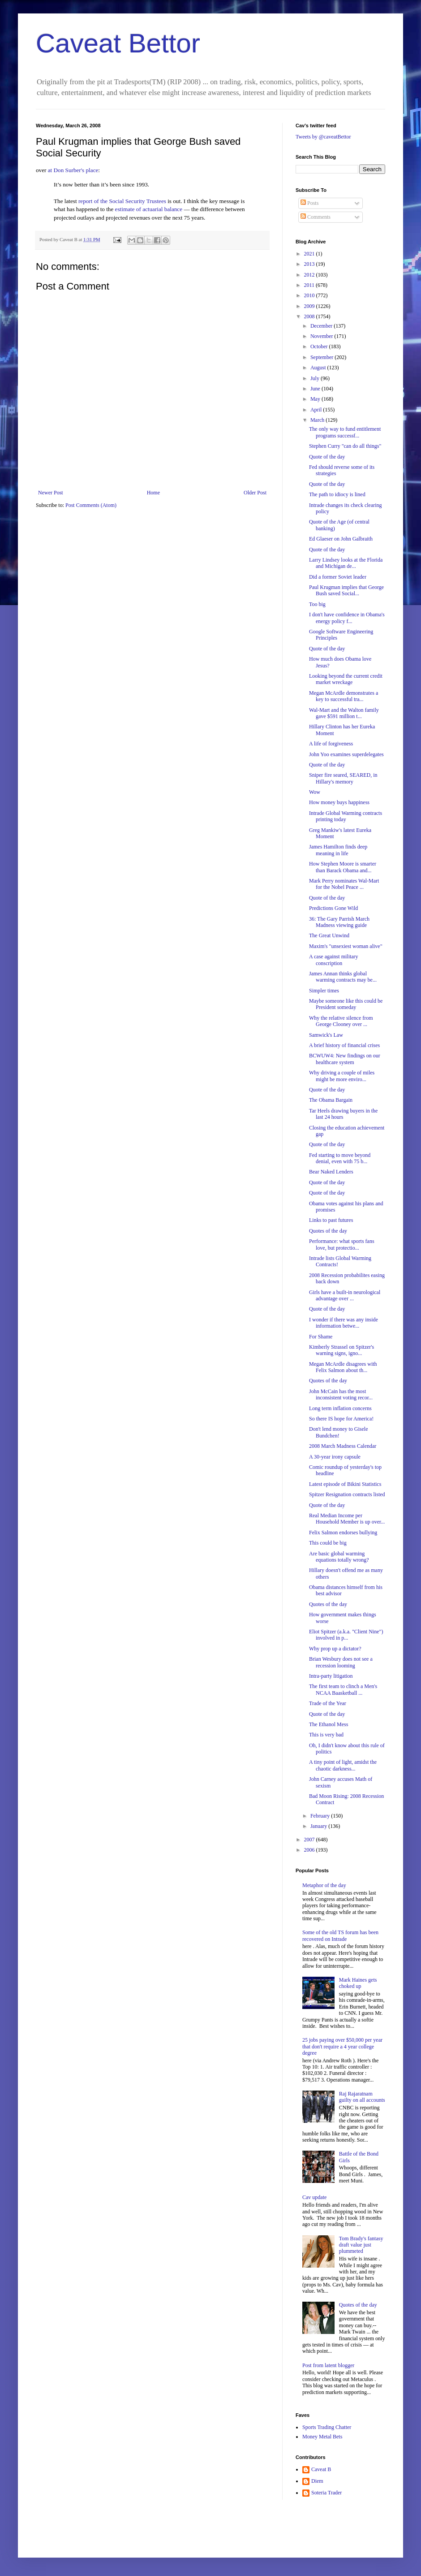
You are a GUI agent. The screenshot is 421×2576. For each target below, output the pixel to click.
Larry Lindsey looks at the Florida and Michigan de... (345, 563)
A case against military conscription (333, 959)
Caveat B (321, 2469)
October (319, 346)
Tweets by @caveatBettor (323, 137)
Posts (309, 203)
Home (153, 492)
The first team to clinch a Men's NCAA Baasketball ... (343, 1689)
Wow (314, 792)
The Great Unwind (329, 935)
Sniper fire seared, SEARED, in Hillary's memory (343, 778)
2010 (310, 295)
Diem (317, 2481)
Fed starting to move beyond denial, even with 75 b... (339, 1158)
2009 (310, 306)
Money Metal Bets (322, 2436)
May (316, 399)
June (316, 388)
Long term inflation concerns (340, 1408)
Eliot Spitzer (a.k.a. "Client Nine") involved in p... (346, 1634)
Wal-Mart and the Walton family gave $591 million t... (344, 713)
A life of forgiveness (331, 743)
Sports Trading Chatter (326, 2427)
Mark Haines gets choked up (358, 1983)
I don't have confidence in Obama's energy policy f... (347, 617)
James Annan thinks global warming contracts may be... (343, 976)
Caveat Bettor (118, 43)
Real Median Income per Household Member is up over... (347, 1518)
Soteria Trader (326, 2492)
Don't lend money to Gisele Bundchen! (338, 1432)
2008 (310, 316)
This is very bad (326, 1735)
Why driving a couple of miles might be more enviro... (341, 1075)
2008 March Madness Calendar (342, 1446)
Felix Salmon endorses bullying (343, 1532)
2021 (310, 254)
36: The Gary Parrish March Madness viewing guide (339, 922)
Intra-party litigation (331, 1676)
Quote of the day (327, 457)
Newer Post (50, 492)
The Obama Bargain (330, 1100)
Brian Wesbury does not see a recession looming (341, 1662)
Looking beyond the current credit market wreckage (345, 679)
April (316, 410)
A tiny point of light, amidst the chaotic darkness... (343, 1765)
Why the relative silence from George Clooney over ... (341, 1021)
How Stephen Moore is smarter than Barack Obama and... (342, 867)
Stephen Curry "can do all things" (345, 446)
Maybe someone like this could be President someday (345, 1004)
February (320, 1816)
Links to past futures (331, 1220)
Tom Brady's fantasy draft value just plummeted (361, 2245)
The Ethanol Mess (328, 1724)
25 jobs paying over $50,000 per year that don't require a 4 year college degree (342, 2046)
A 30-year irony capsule (335, 1457)
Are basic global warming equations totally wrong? (339, 1556)
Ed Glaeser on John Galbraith (341, 539)
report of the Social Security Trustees (122, 201)
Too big (317, 604)
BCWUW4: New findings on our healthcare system (344, 1058)
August (318, 367)
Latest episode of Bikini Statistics (345, 1484)
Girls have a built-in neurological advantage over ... (344, 1295)
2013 (310, 264)
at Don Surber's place (73, 170)
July (315, 378)
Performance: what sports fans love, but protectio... (341, 1244)
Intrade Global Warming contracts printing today (345, 816)
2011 (310, 285)
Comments (316, 217)
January (319, 1826)
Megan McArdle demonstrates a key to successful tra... (343, 696)
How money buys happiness (339, 802)
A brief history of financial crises (344, 1045)
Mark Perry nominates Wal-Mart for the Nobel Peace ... (344, 884)
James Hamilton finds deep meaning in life (338, 850)
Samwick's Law (326, 1035)
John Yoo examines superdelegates (346, 754)
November (322, 336)
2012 (310, 275)
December (322, 326)
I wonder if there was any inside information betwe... (343, 1322)
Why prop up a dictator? (335, 1648)
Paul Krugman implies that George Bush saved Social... (346, 590)
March (318, 420)
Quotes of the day (328, 1231)
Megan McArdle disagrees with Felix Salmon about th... (343, 1367)
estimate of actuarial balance (148, 209)
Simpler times (324, 990)
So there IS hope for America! (341, 1419)
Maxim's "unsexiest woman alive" (345, 946)
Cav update (314, 2197)
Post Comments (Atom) (90, 505)
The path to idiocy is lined (337, 494)
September (322, 357)
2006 (310, 1850)
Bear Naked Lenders (331, 1172)
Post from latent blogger (328, 2365)
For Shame (320, 1336)
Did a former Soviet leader (337, 577)
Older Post (255, 492)
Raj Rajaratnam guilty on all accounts (362, 2097)
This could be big (328, 1543)
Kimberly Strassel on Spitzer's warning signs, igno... (341, 1350)
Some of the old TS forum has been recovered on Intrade (340, 1935)
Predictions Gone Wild (333, 908)
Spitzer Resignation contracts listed (347, 1494)
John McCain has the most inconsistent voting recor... (341, 1394)
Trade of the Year (327, 1703)
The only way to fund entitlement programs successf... (345, 432)
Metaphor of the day (324, 1885)
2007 (310, 1839)
